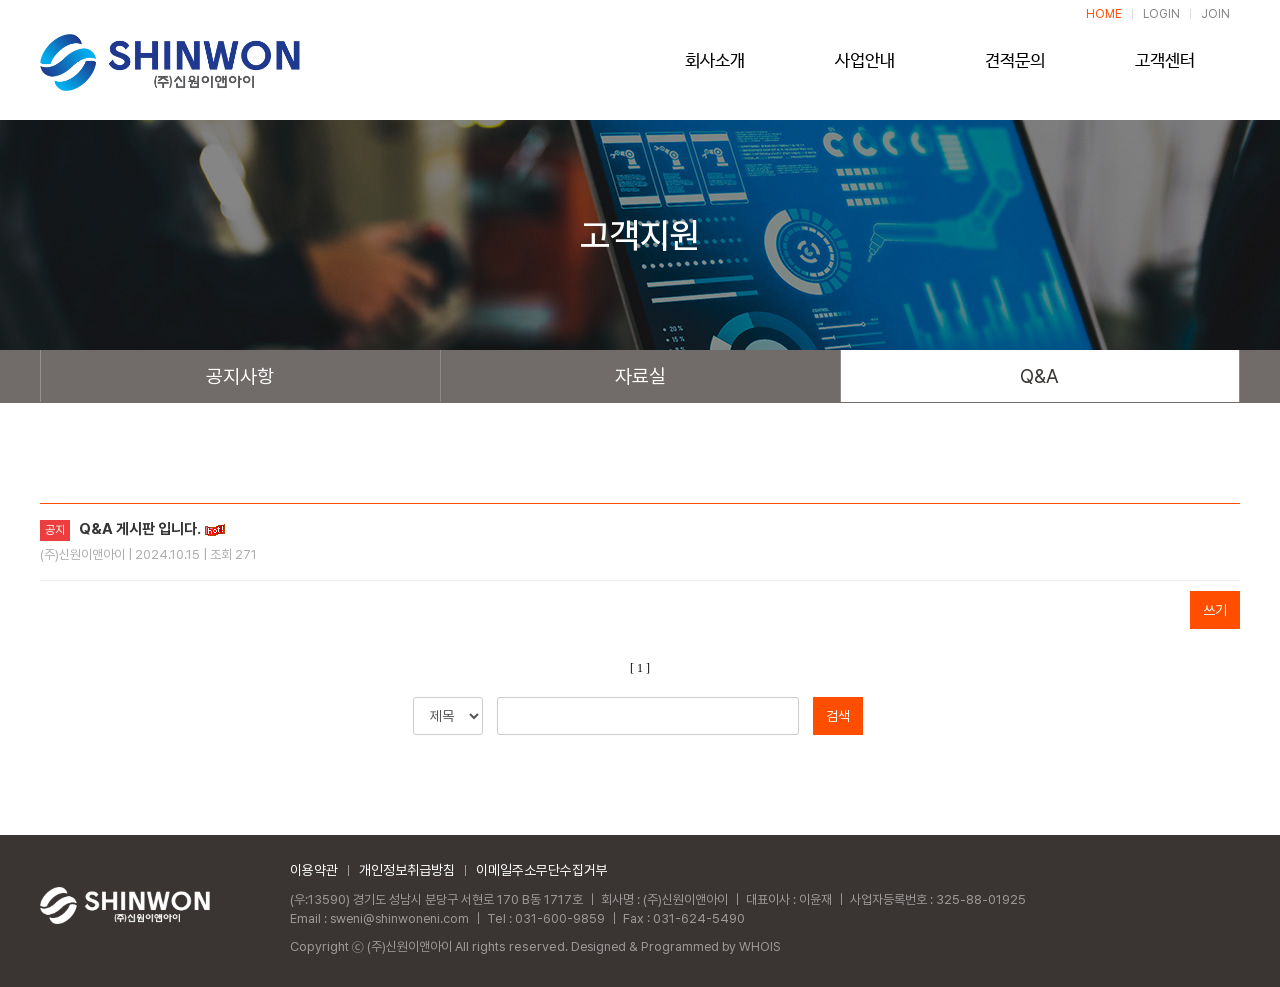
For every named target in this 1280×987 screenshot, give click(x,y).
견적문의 (1015, 67)
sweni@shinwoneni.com (401, 918)
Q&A (1039, 376)
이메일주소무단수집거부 (542, 870)
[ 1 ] (640, 668)
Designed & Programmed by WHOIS (678, 946)
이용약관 (314, 870)
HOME (1106, 14)
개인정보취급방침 (407, 870)
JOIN (1216, 14)
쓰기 (1215, 610)
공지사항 (240, 376)
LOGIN (1163, 14)
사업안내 (865, 67)
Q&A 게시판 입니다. (140, 529)
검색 (838, 716)
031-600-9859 (564, 918)
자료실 (640, 376)
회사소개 (715, 67)
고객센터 (1165, 67)
